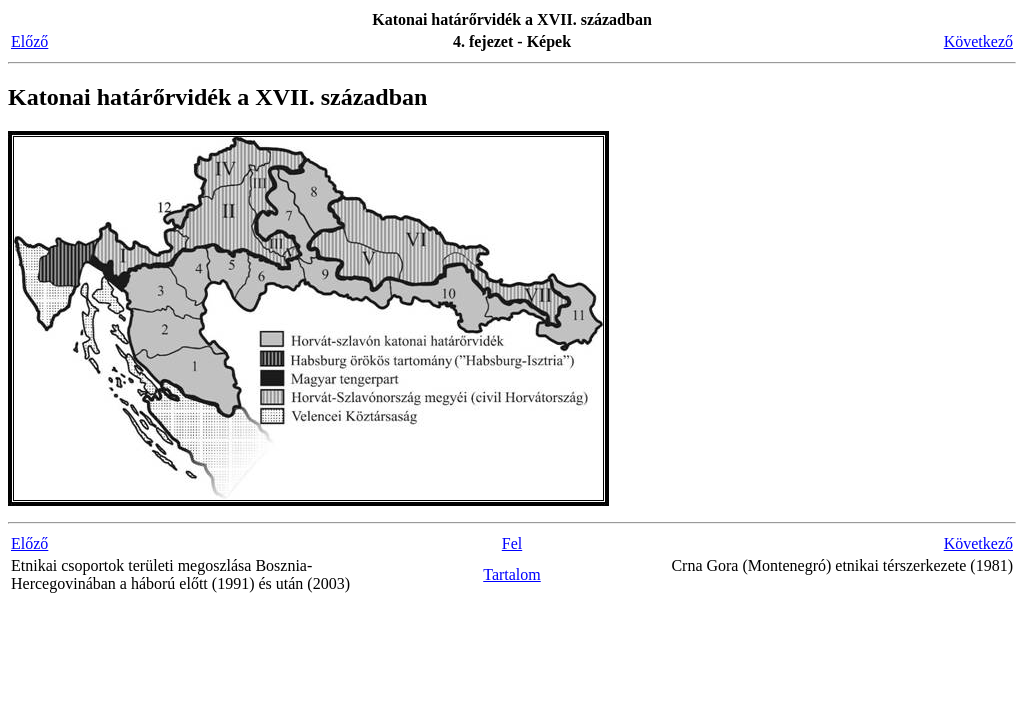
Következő (978, 41)
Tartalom (512, 574)
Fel (512, 543)
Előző (29, 41)
